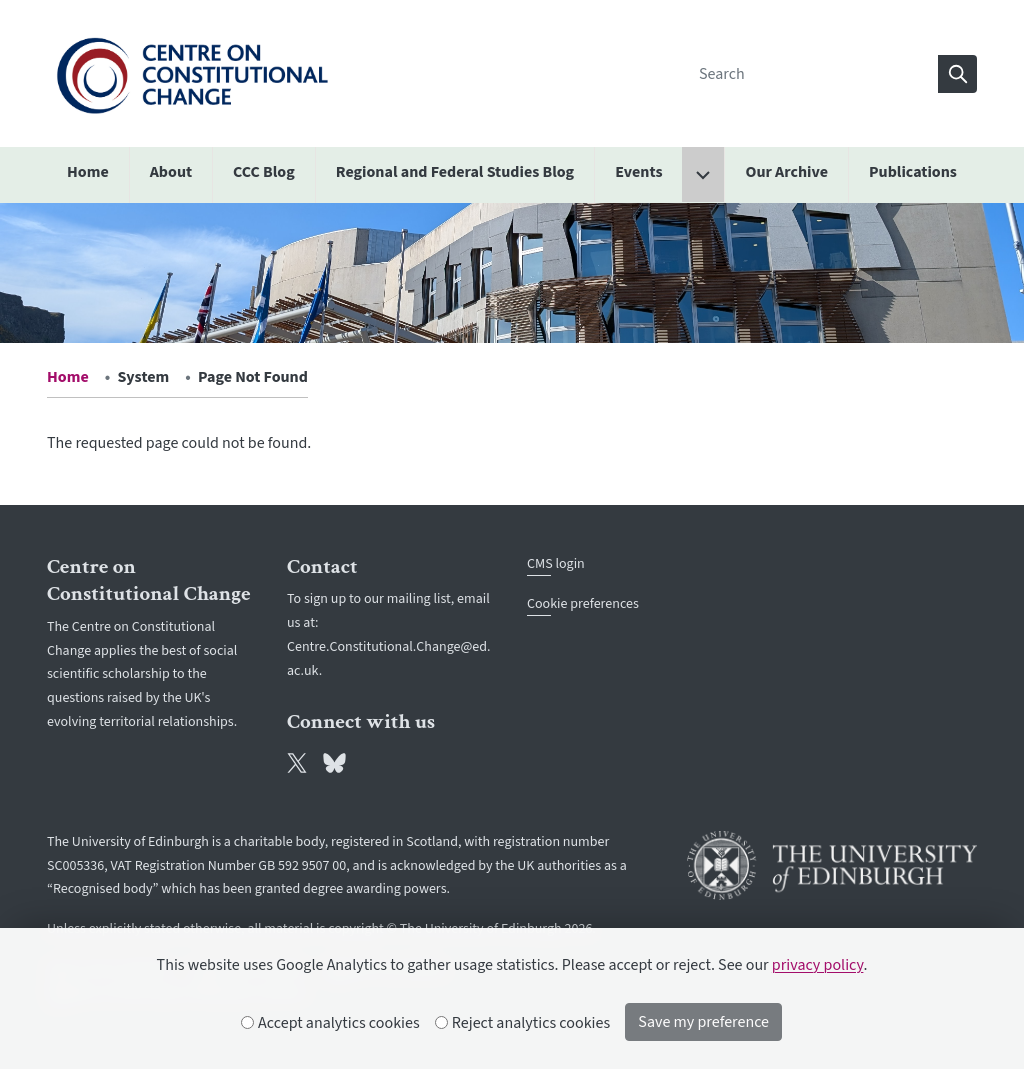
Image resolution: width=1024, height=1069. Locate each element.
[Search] (813, 74)
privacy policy (818, 965)
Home (68, 377)
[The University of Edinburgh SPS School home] (192, 73)
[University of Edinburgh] (832, 866)
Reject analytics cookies (523, 1023)
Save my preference (703, 1022)
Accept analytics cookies (331, 1023)
